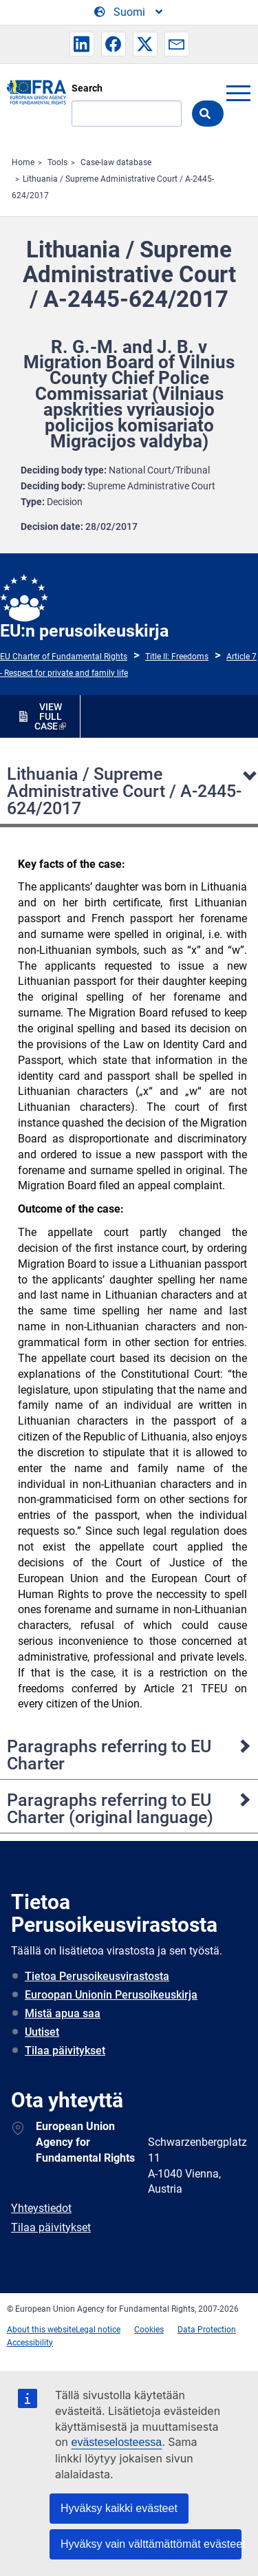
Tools (57, 162)
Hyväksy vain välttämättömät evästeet (151, 2544)
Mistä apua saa (62, 2013)
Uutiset (42, 2032)
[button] (81, 44)
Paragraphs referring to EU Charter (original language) (110, 1808)
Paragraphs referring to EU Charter (109, 1755)
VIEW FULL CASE (48, 716)
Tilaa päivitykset (65, 2050)
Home (23, 162)
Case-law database (115, 162)
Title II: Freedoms (176, 656)
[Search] (127, 113)
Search (87, 88)
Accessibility (30, 2343)
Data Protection (207, 2329)
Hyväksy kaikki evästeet (119, 2508)
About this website (41, 2329)
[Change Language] (129, 12)
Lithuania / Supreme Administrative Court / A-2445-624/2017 (124, 791)
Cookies (149, 2329)
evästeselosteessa (117, 2442)
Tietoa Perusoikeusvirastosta (97, 1976)
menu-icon (238, 92)
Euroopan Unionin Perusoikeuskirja (111, 1994)
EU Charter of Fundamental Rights (63, 656)
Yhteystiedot (41, 2208)
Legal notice (98, 2329)
